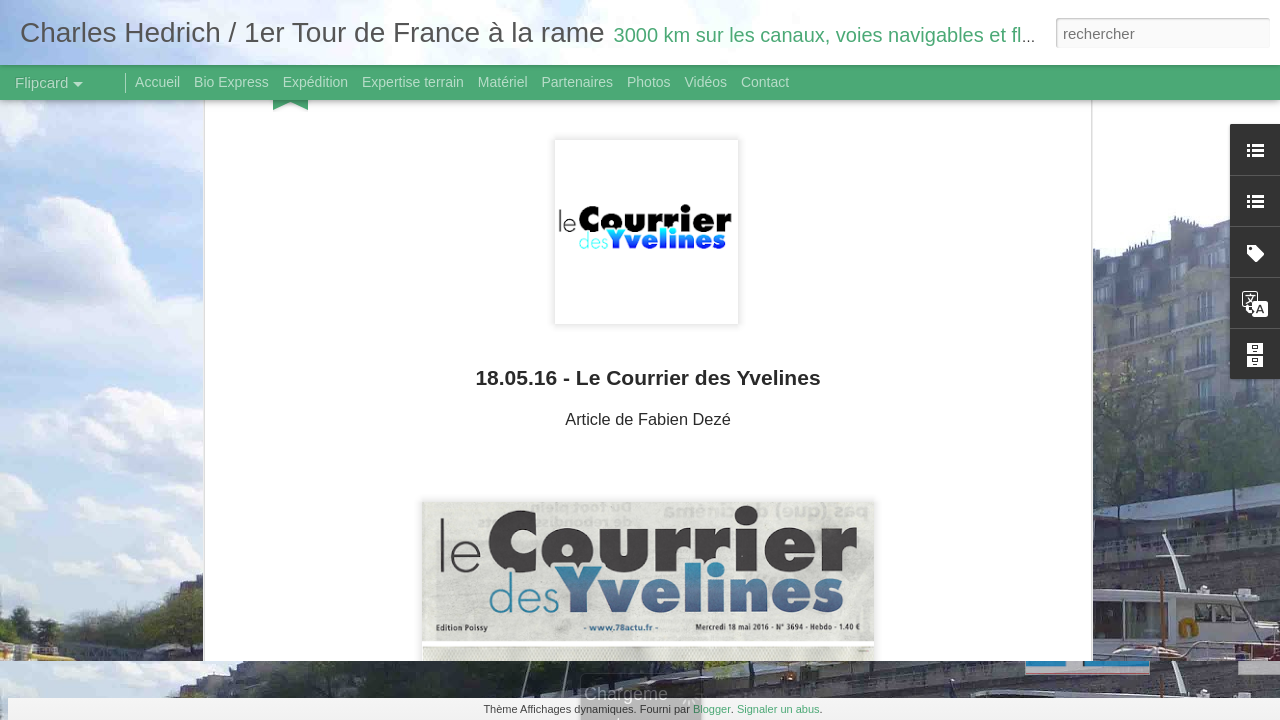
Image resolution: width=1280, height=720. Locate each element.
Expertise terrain (413, 82)
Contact (765, 82)
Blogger (712, 709)
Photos (649, 82)
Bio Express (231, 82)
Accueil (157, 82)
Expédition (315, 82)
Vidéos (705, 82)
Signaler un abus (778, 709)
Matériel (503, 82)
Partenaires (577, 82)
